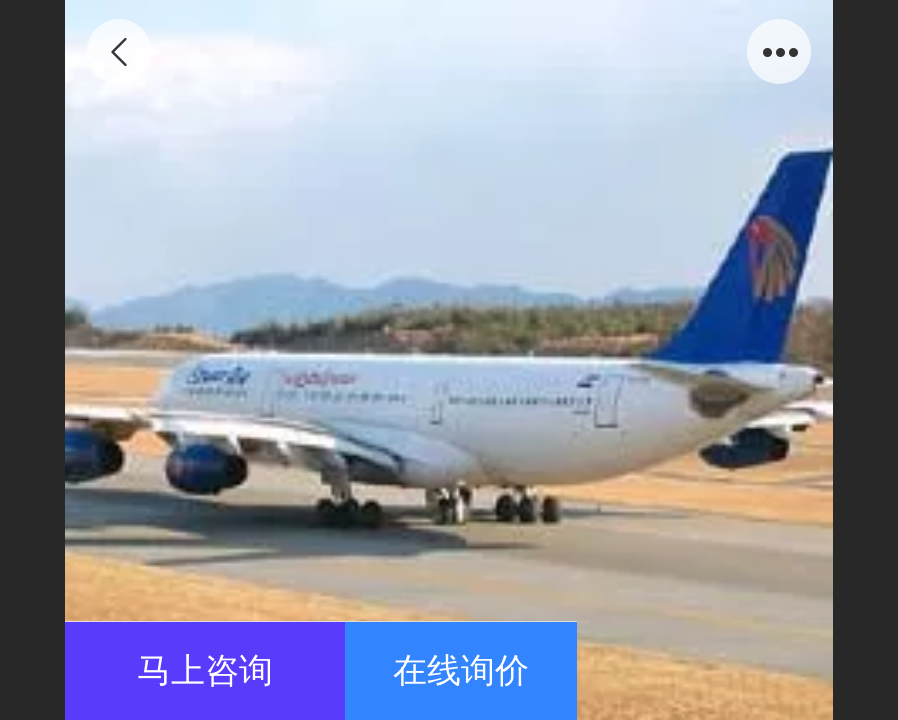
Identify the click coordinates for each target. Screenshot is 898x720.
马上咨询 (205, 670)
